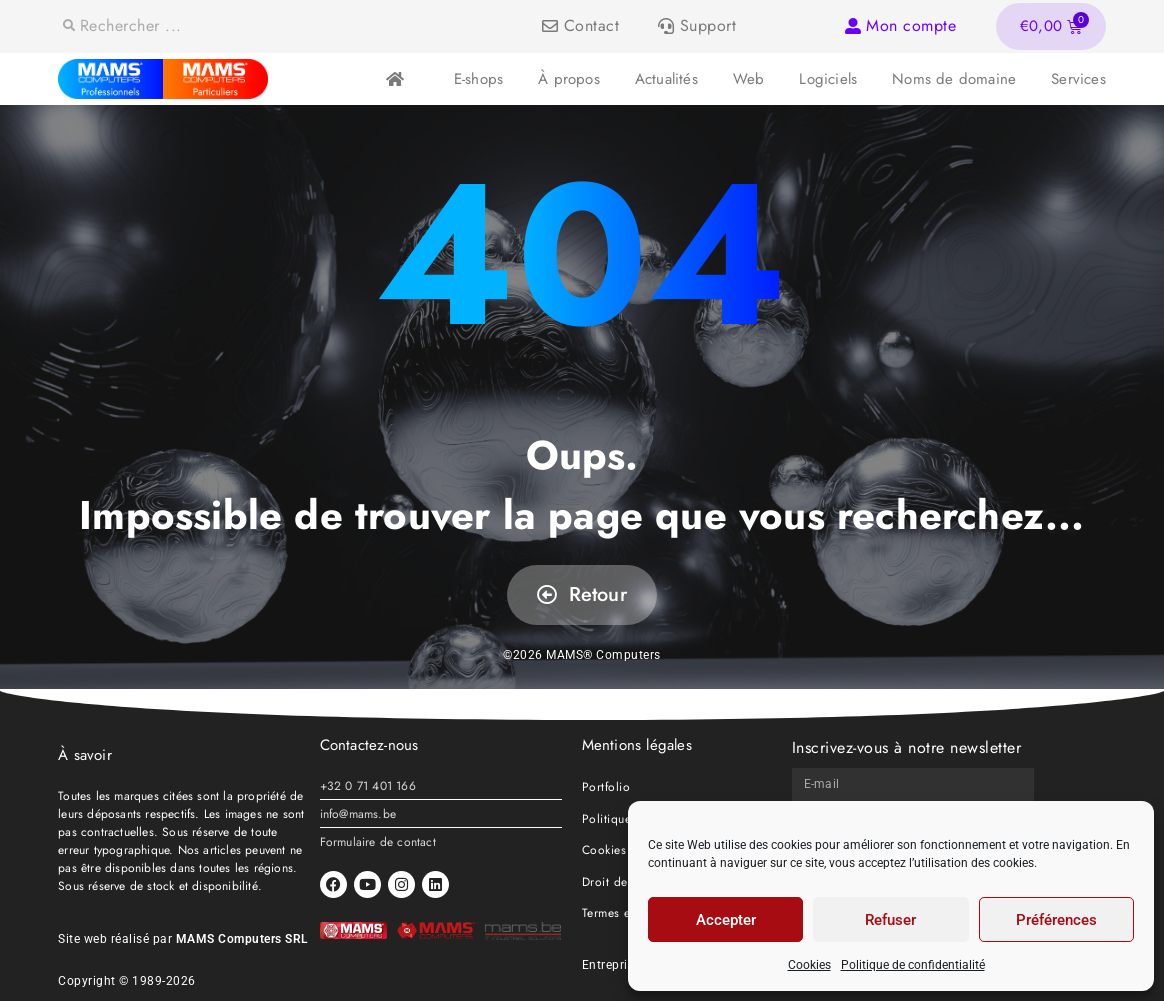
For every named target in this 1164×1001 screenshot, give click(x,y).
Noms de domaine (954, 79)
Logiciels (828, 79)
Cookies (809, 965)
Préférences (1056, 920)
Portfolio (606, 787)
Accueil (394, 79)
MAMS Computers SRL (242, 939)
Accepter (726, 920)
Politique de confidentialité (913, 965)
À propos (569, 79)
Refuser (890, 920)
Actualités (666, 79)
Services (1078, 79)
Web (749, 79)
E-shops (478, 79)
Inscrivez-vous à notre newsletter (907, 747)
